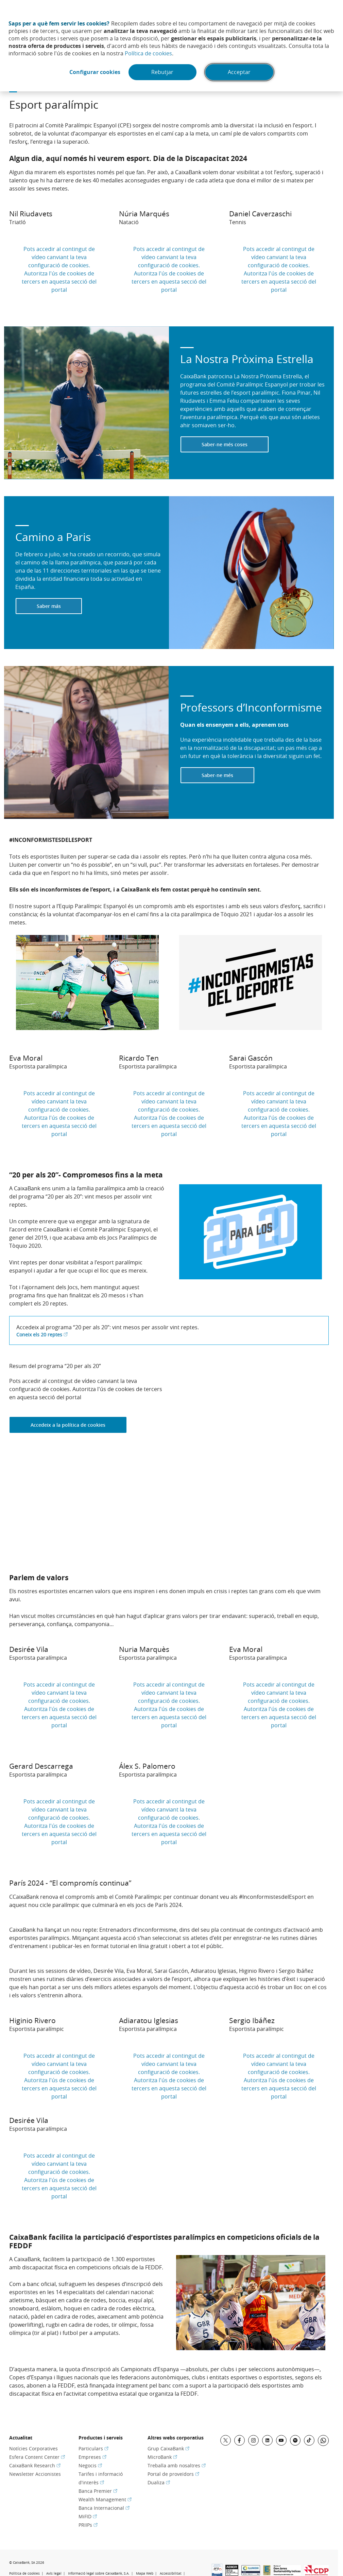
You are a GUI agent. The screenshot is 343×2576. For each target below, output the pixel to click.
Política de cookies (148, 53)
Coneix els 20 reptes (42, 1334)
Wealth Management (105, 2499)
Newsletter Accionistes (35, 2474)
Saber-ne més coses (224, 444)
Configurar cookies (94, 72)
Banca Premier (98, 2491)
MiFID (88, 2516)
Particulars (93, 2448)
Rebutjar (163, 72)
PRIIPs (88, 2525)
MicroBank (162, 2457)
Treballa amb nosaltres (177, 2465)
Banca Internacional (104, 2508)
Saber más (49, 606)
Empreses (92, 2457)
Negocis (90, 2465)
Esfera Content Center (37, 2457)
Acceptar (239, 72)
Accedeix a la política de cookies (68, 1425)
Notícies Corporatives (33, 2448)
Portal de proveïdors (173, 2474)
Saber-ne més (217, 775)
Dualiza (159, 2482)
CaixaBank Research (35, 2465)
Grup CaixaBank (168, 2448)
